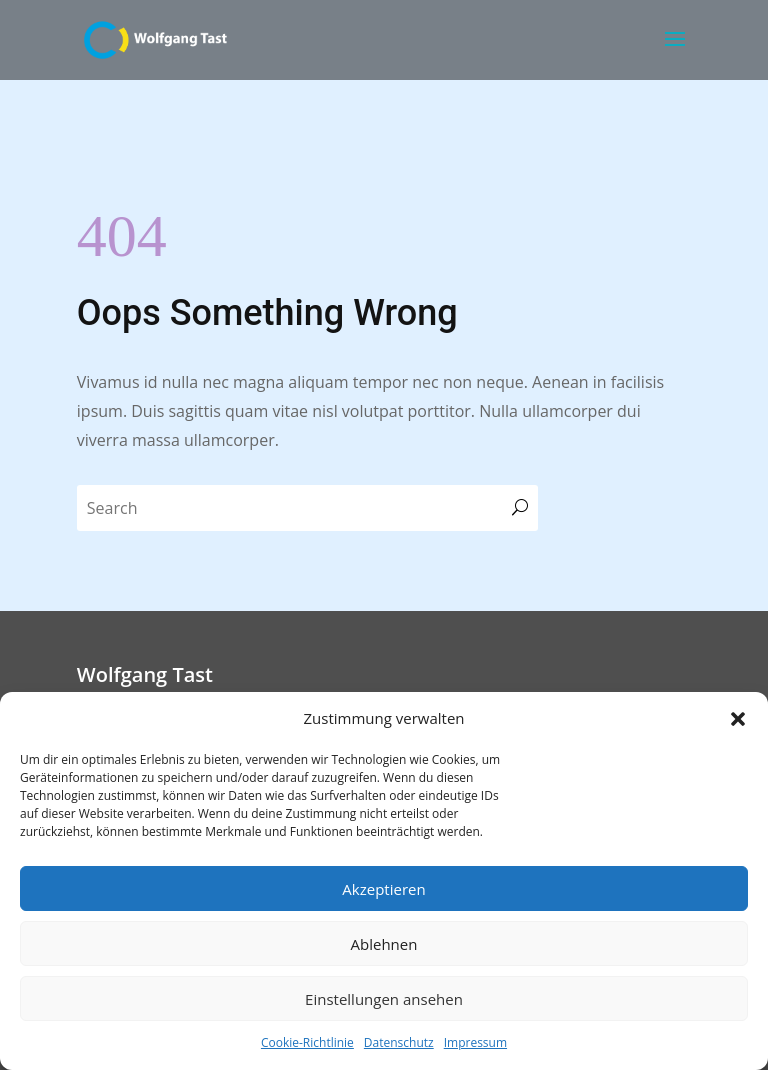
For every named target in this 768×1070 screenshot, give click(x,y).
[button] (738, 719)
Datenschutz (399, 1042)
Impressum (475, 1042)
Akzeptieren (383, 889)
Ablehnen (384, 944)
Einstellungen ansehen (384, 999)
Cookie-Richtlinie (307, 1042)
